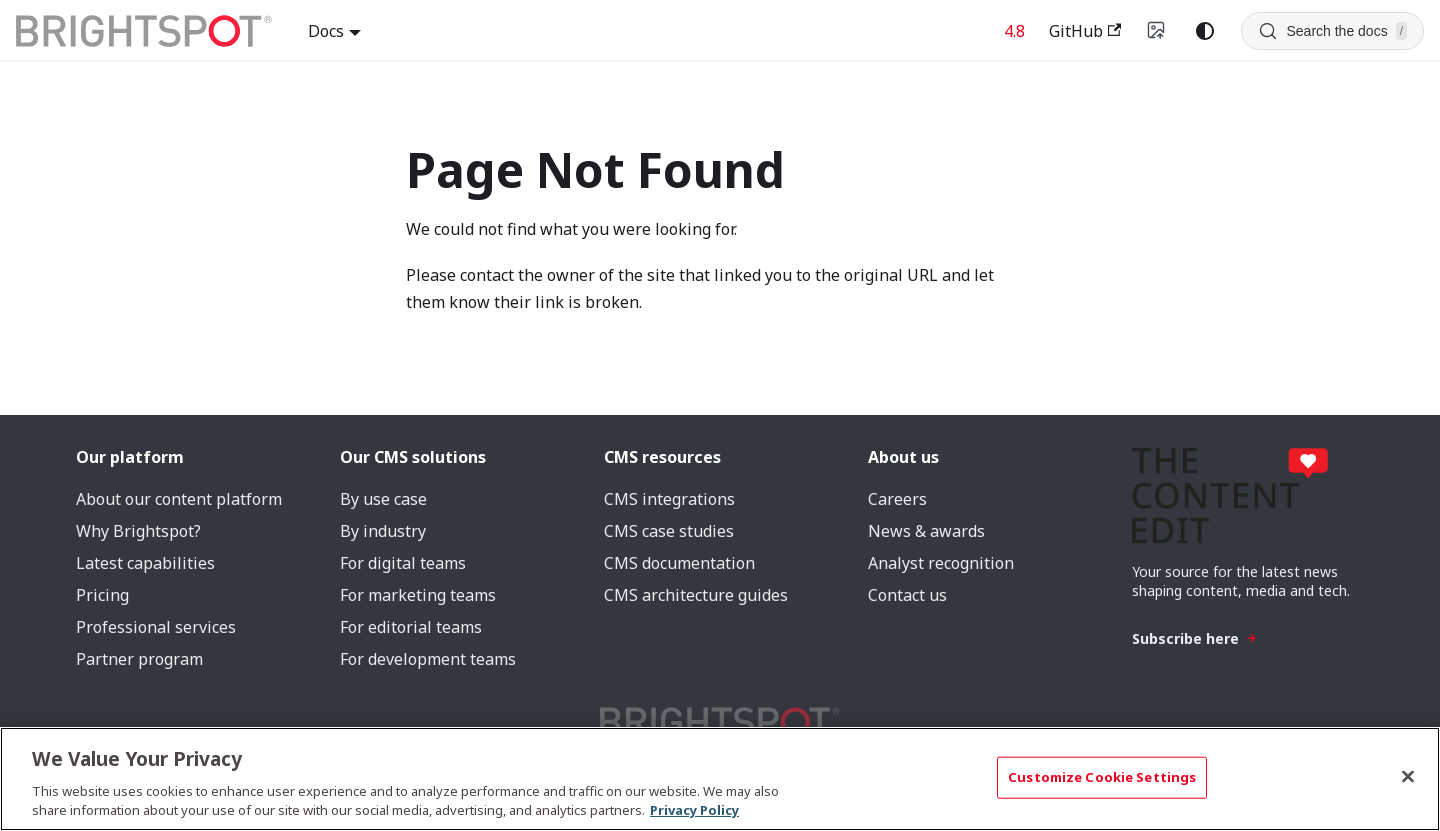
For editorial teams (411, 627)
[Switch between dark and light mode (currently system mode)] (1205, 31)
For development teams (428, 659)
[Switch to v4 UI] (1157, 31)
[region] (720, 779)
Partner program (139, 659)
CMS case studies (669, 531)
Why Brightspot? (138, 531)
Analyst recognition (941, 563)
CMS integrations (669, 499)
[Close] (1408, 777)
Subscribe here (1194, 638)
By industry (383, 531)
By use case (383, 499)
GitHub (1085, 31)
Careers (897, 499)
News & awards (926, 531)
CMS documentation (679, 563)
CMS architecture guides (696, 595)
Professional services (156, 627)
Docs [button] (326, 31)
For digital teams (403, 563)
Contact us (907, 595)
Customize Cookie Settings (1102, 777)
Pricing (102, 595)
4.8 (1014, 31)
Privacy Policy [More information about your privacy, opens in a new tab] (694, 810)
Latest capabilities (145, 563)
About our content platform (179, 499)
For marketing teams (418, 595)
